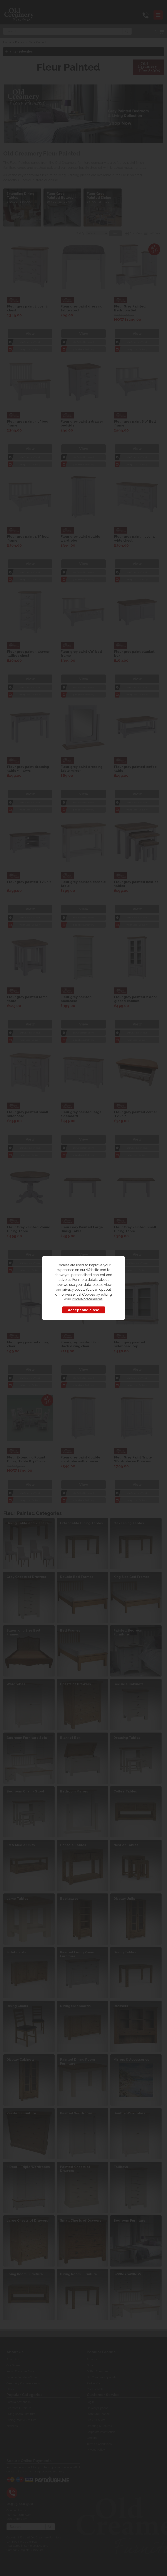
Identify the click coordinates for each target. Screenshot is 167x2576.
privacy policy (73, 1289)
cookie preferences (87, 1299)
